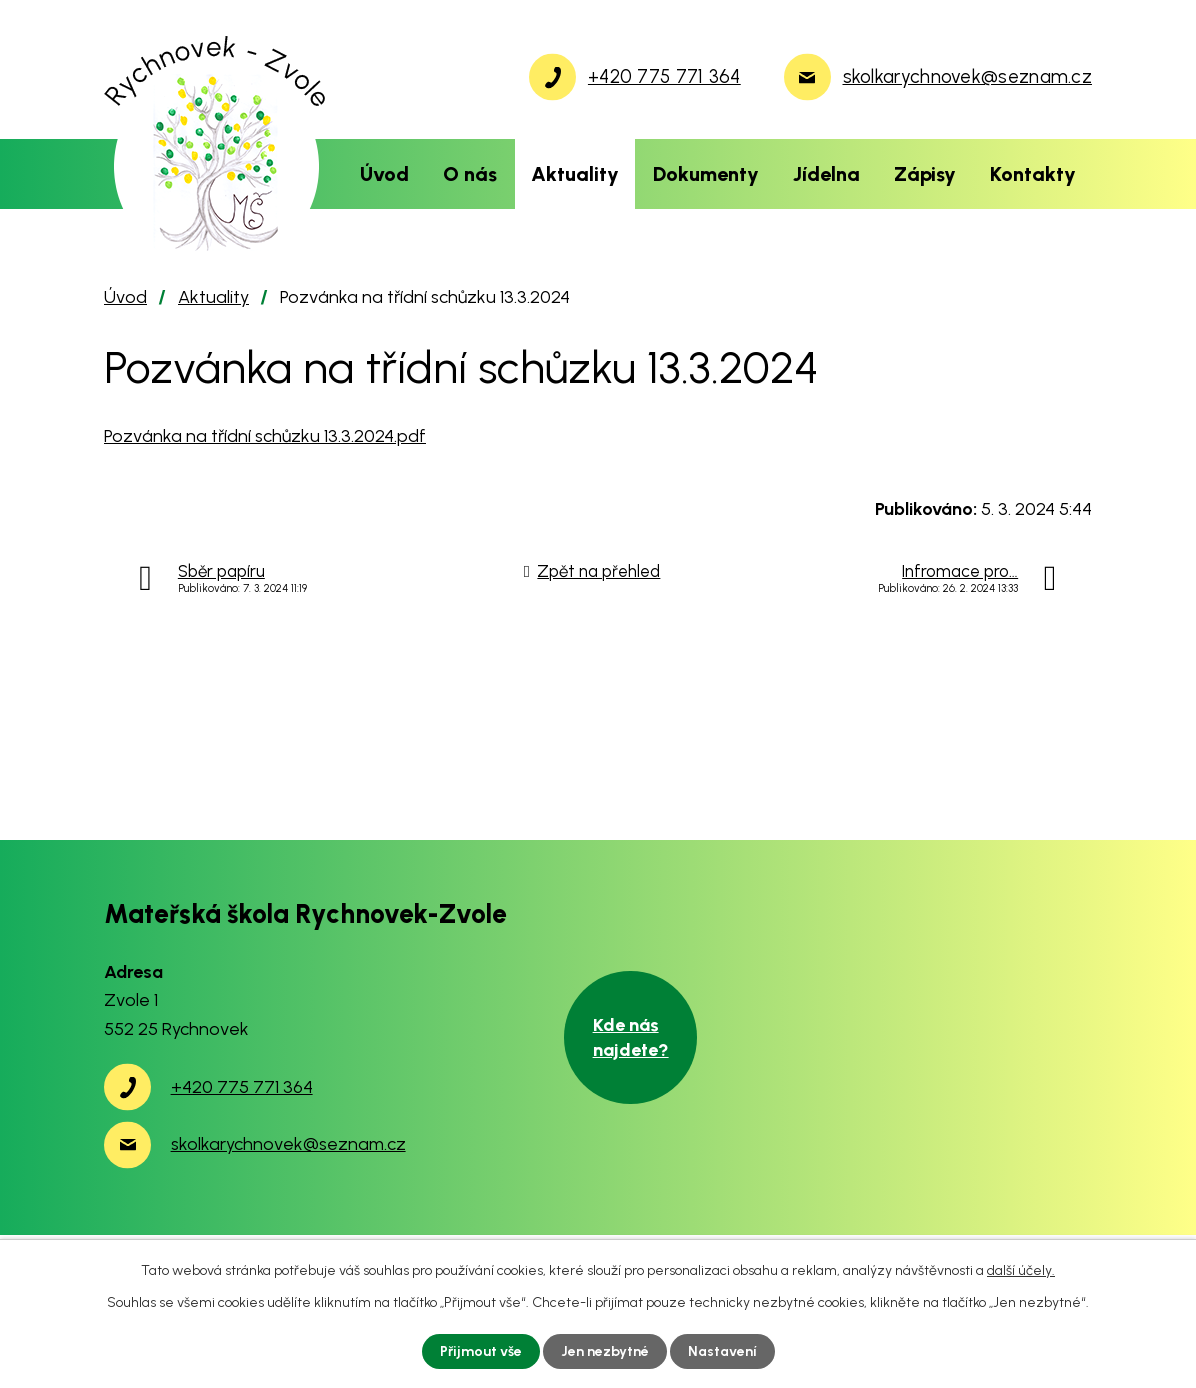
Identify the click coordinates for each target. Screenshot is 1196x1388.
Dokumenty (706, 174)
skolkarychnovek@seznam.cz (288, 1144)
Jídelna (826, 174)
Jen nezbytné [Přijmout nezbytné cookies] (605, 1351)
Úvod (384, 174)
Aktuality (575, 174)
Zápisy (925, 174)
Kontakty (1033, 174)
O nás (470, 174)
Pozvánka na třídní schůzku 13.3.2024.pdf (265, 436)
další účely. (1021, 1270)
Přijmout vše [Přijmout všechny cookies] (481, 1351)
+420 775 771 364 (242, 1087)
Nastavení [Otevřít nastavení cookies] (722, 1351)
